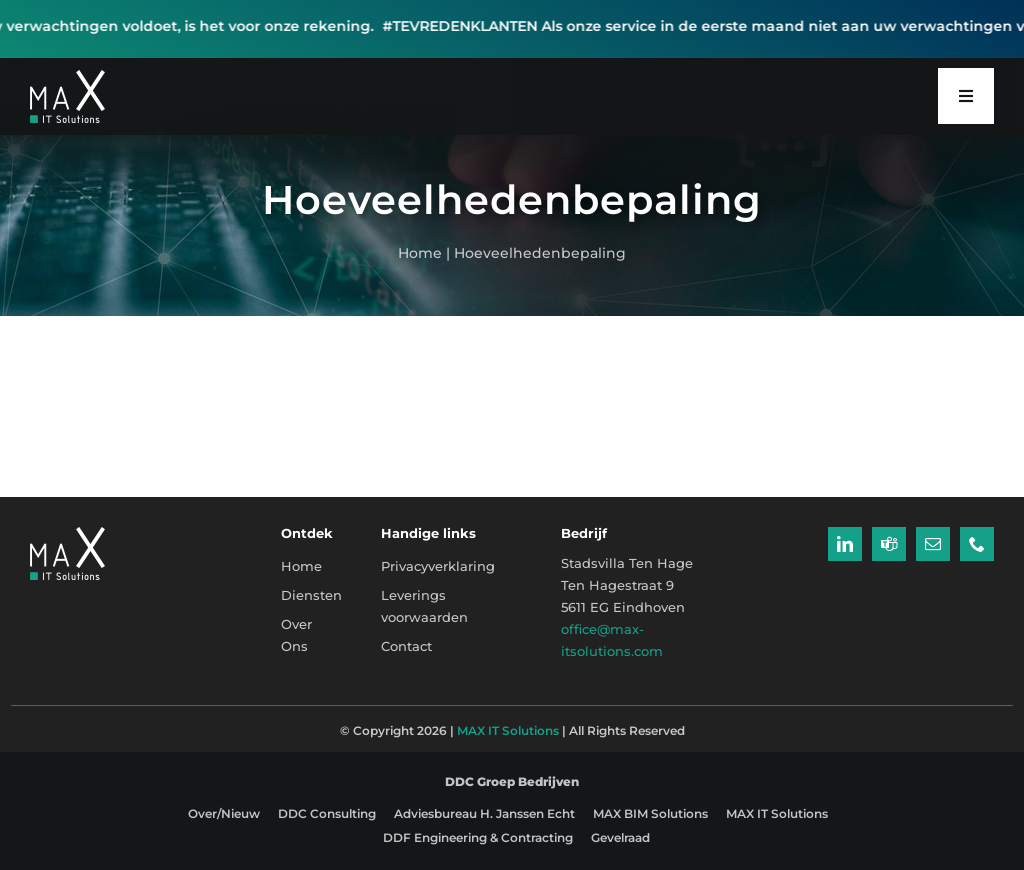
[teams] (889, 544)
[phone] (977, 544)
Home (420, 253)
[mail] (933, 544)
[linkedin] (845, 544)
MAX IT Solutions (508, 730)
